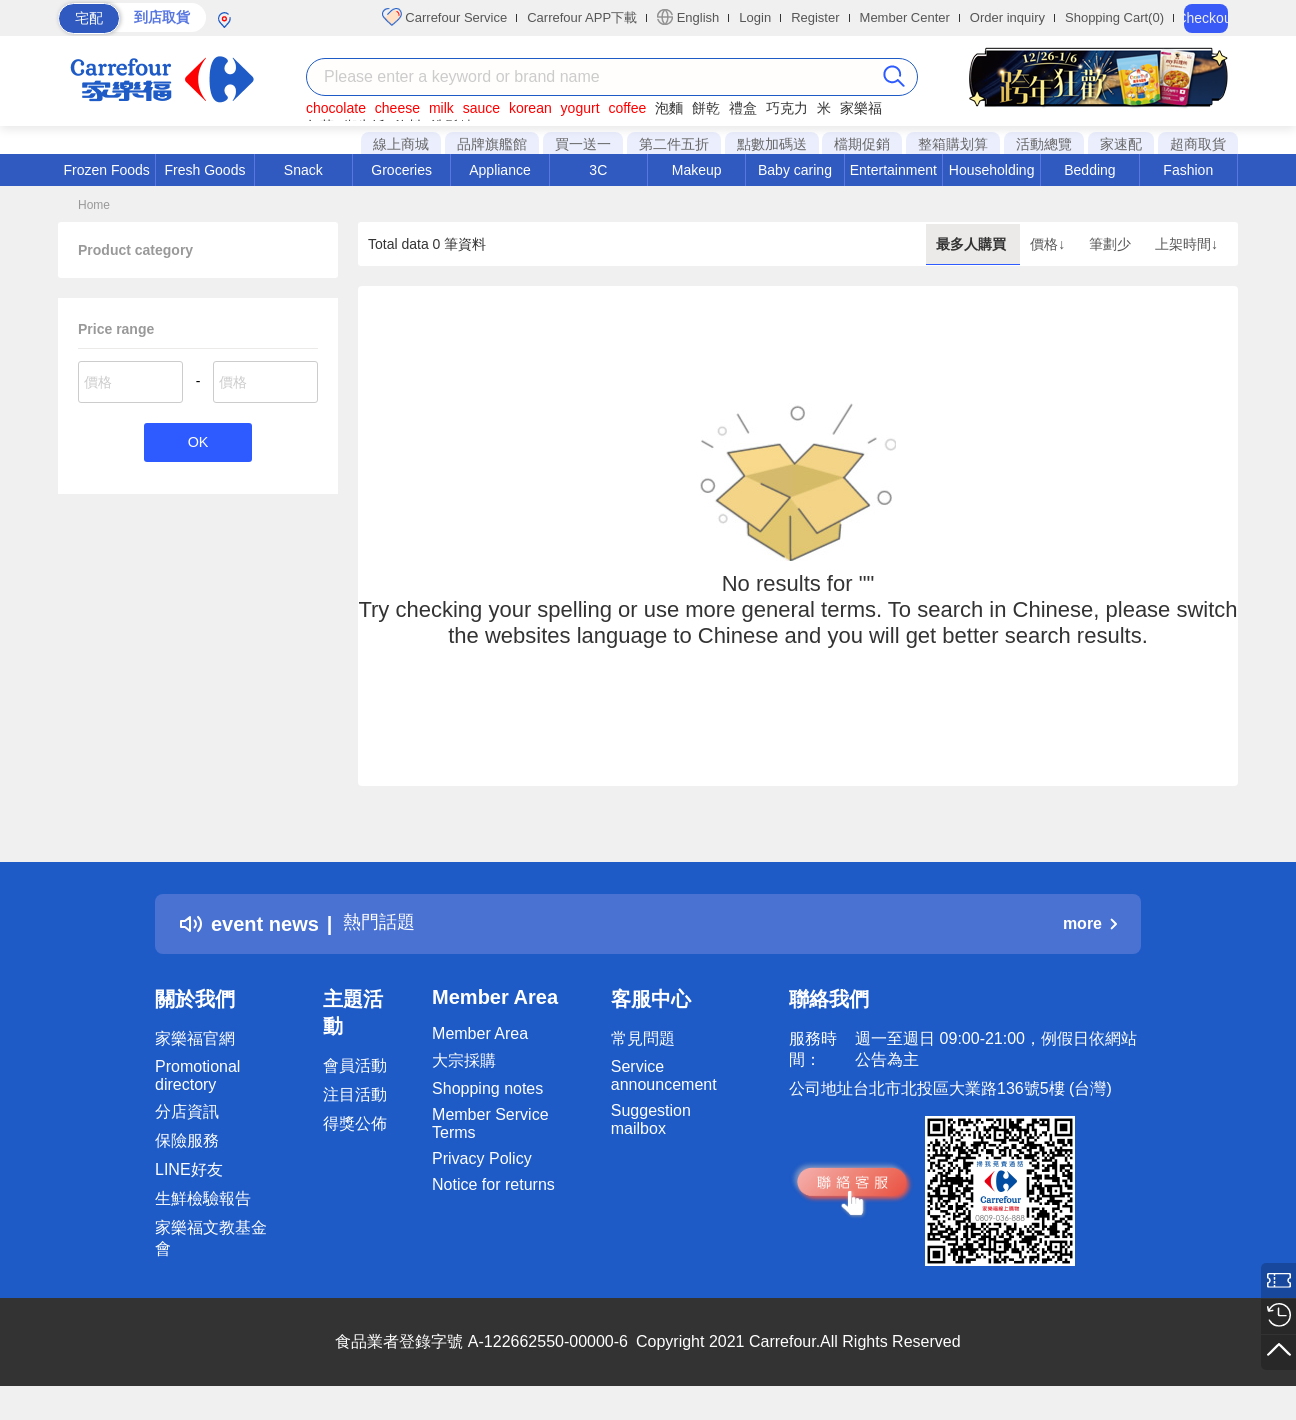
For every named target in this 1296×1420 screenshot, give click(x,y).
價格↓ (1049, 244)
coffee (627, 108)
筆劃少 (1112, 244)
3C (598, 170)
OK (197, 443)
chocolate (336, 108)
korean (530, 108)
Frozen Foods (106, 170)
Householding (992, 170)
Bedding (1089, 170)
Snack (303, 170)
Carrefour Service (444, 17)
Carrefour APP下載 (582, 17)
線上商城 (401, 144)
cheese (397, 108)
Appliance (500, 170)
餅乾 (706, 108)
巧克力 (787, 108)
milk (441, 108)
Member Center (905, 17)
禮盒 (743, 108)
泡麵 (669, 108)
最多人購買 (973, 244)
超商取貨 (1198, 144)
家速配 (1121, 144)
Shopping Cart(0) (1114, 17)
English (688, 17)
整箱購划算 (953, 144)
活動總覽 (1044, 144)
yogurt (580, 108)
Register (815, 17)
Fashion (1188, 170)
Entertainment (893, 170)
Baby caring (795, 170)
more (1090, 923)
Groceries (401, 170)
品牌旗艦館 (492, 144)
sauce (481, 108)
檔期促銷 (862, 144)
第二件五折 (674, 144)
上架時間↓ (1186, 244)
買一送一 (583, 144)
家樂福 (861, 108)
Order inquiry (1007, 17)
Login (755, 17)
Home (94, 205)
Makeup (697, 170)
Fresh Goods (205, 170)
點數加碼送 (772, 144)
